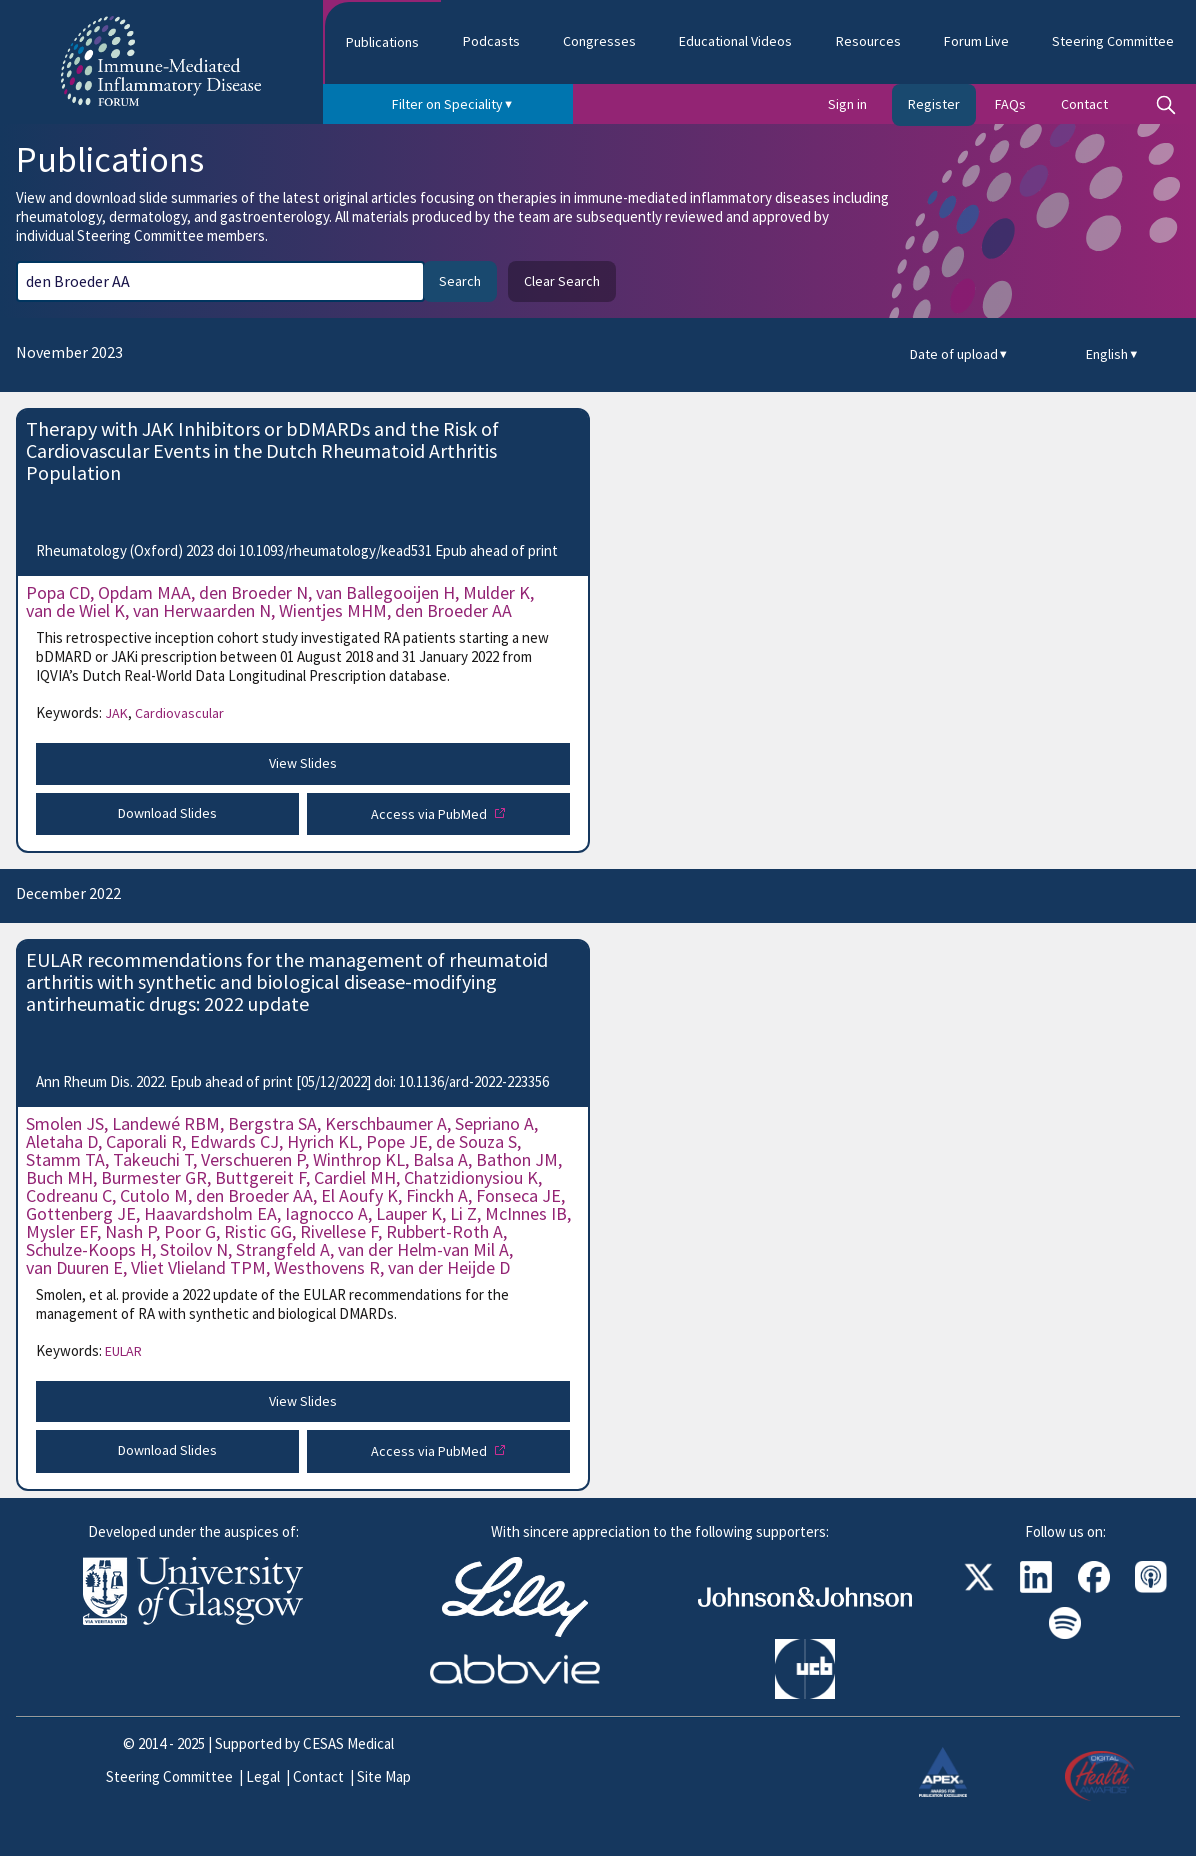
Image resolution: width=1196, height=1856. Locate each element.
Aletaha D (62, 1141)
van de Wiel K (75, 610)
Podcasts (491, 41)
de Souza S (476, 1141)
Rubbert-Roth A (444, 1231)
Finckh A (437, 1195)
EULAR (123, 1351)
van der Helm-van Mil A (423, 1249)
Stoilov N (194, 1249)
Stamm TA (65, 1159)
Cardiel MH (355, 1177)
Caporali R (144, 1141)
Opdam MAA (144, 592)
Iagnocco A (326, 1213)
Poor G (190, 1231)
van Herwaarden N (202, 610)
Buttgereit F (260, 1177)
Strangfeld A (283, 1249)
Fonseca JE (518, 1195)
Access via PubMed (430, 814)
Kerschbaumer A (386, 1123)
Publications (382, 42)
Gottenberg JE (81, 1213)
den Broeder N (253, 592)
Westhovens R (327, 1267)
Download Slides (167, 813)
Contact (1084, 104)
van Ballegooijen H (385, 592)
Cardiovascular (179, 713)
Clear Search (562, 281)
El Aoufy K (359, 1195)
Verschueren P (253, 1159)
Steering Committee (169, 1776)
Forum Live (976, 41)
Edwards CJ (234, 1141)
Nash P (130, 1231)
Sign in (847, 104)
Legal (263, 1776)
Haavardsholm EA (210, 1213)
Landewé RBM (166, 1123)
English (1112, 354)
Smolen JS (65, 1123)
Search (460, 281)
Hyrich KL (322, 1141)
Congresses (599, 41)
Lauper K (409, 1213)
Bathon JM (517, 1159)
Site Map (384, 1776)
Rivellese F (339, 1231)
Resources (868, 41)
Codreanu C (69, 1195)
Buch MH (59, 1177)
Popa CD (58, 592)
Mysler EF (61, 1231)
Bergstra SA (272, 1123)
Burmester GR (154, 1177)
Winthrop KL (359, 1159)
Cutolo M (154, 1195)
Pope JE (397, 1141)
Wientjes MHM (333, 610)
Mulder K (496, 592)
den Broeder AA (453, 610)
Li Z (463, 1213)
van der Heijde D (449, 1267)
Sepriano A (494, 1123)
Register (934, 104)
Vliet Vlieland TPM (198, 1267)
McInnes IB (526, 1213)
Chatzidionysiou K (471, 1177)
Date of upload (959, 354)
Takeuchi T (153, 1159)
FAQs (1010, 104)
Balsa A (440, 1159)
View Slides (303, 763)
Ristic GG (258, 1231)
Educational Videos (735, 41)
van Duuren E (74, 1267)
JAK (118, 713)
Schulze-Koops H (89, 1249)
